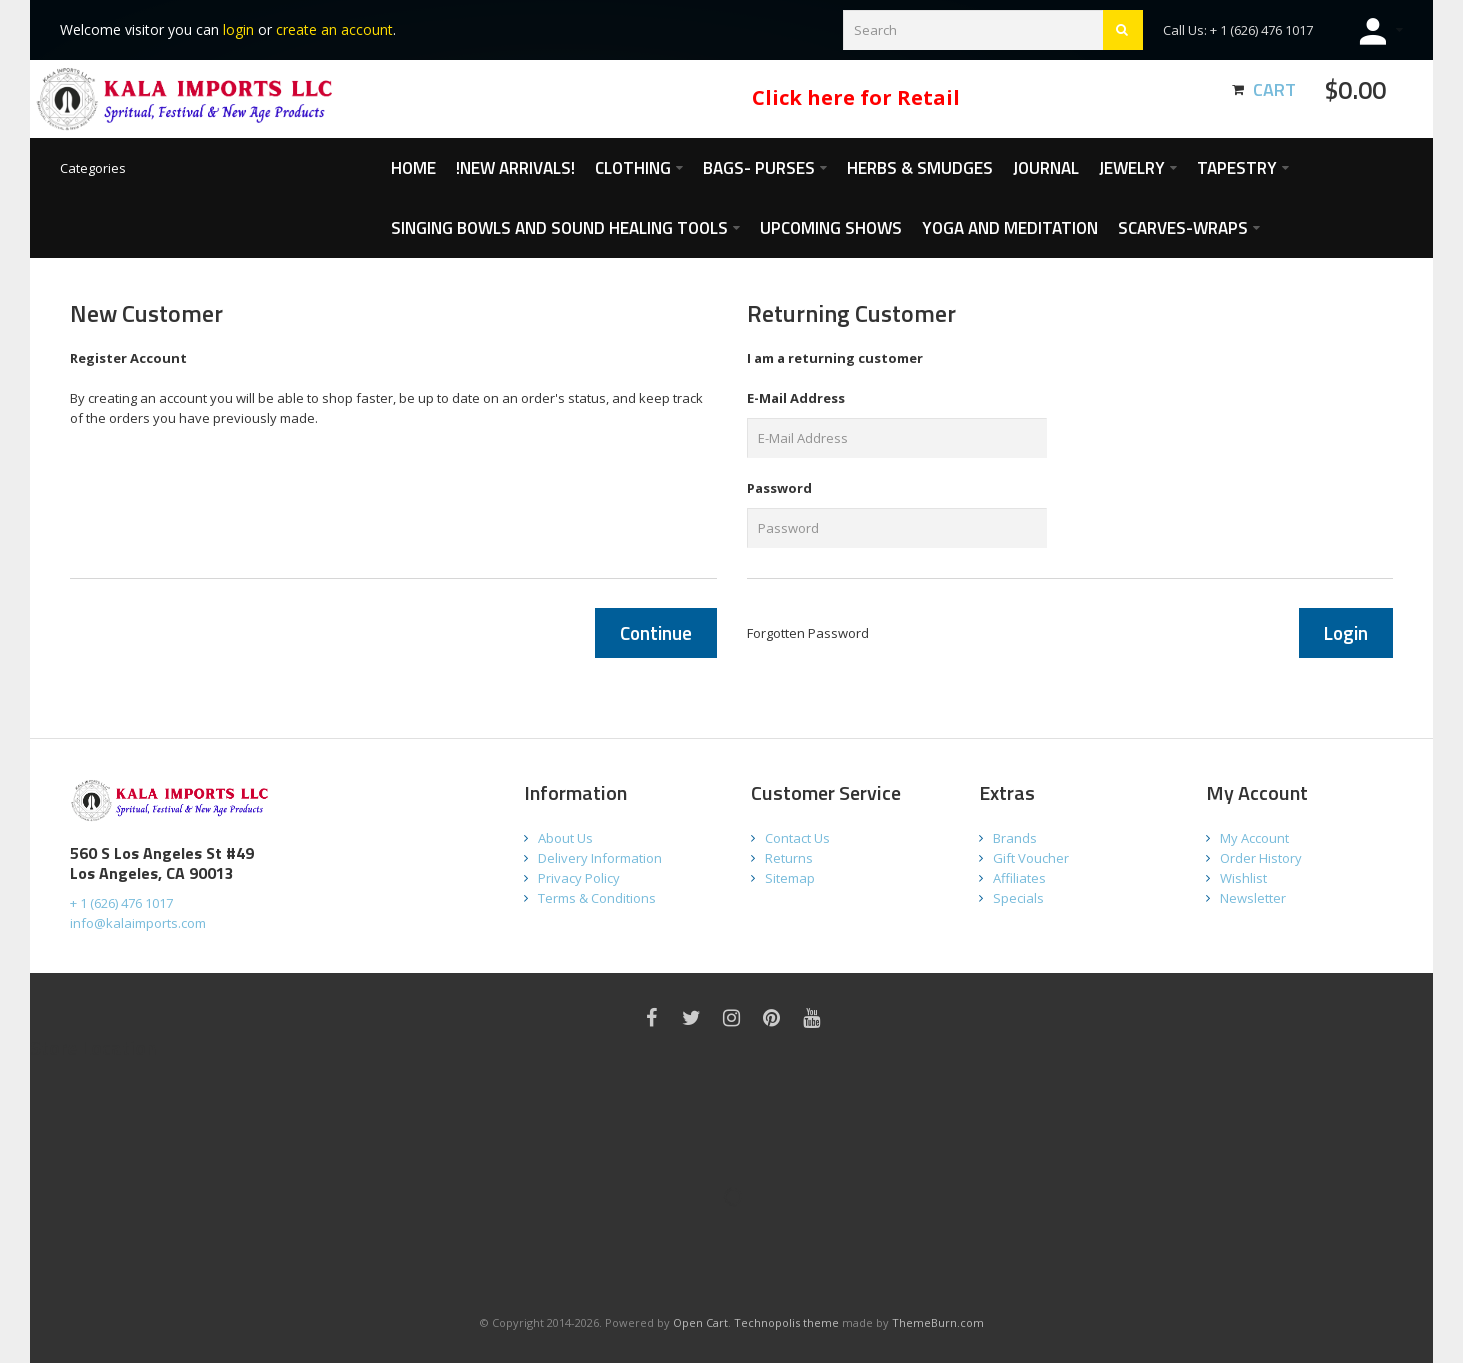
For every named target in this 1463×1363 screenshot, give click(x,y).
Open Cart (700, 1322)
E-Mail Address (796, 398)
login (238, 29)
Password (779, 488)
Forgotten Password (808, 633)
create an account (334, 29)
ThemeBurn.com (938, 1322)
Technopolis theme (786, 1322)
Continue (656, 632)
